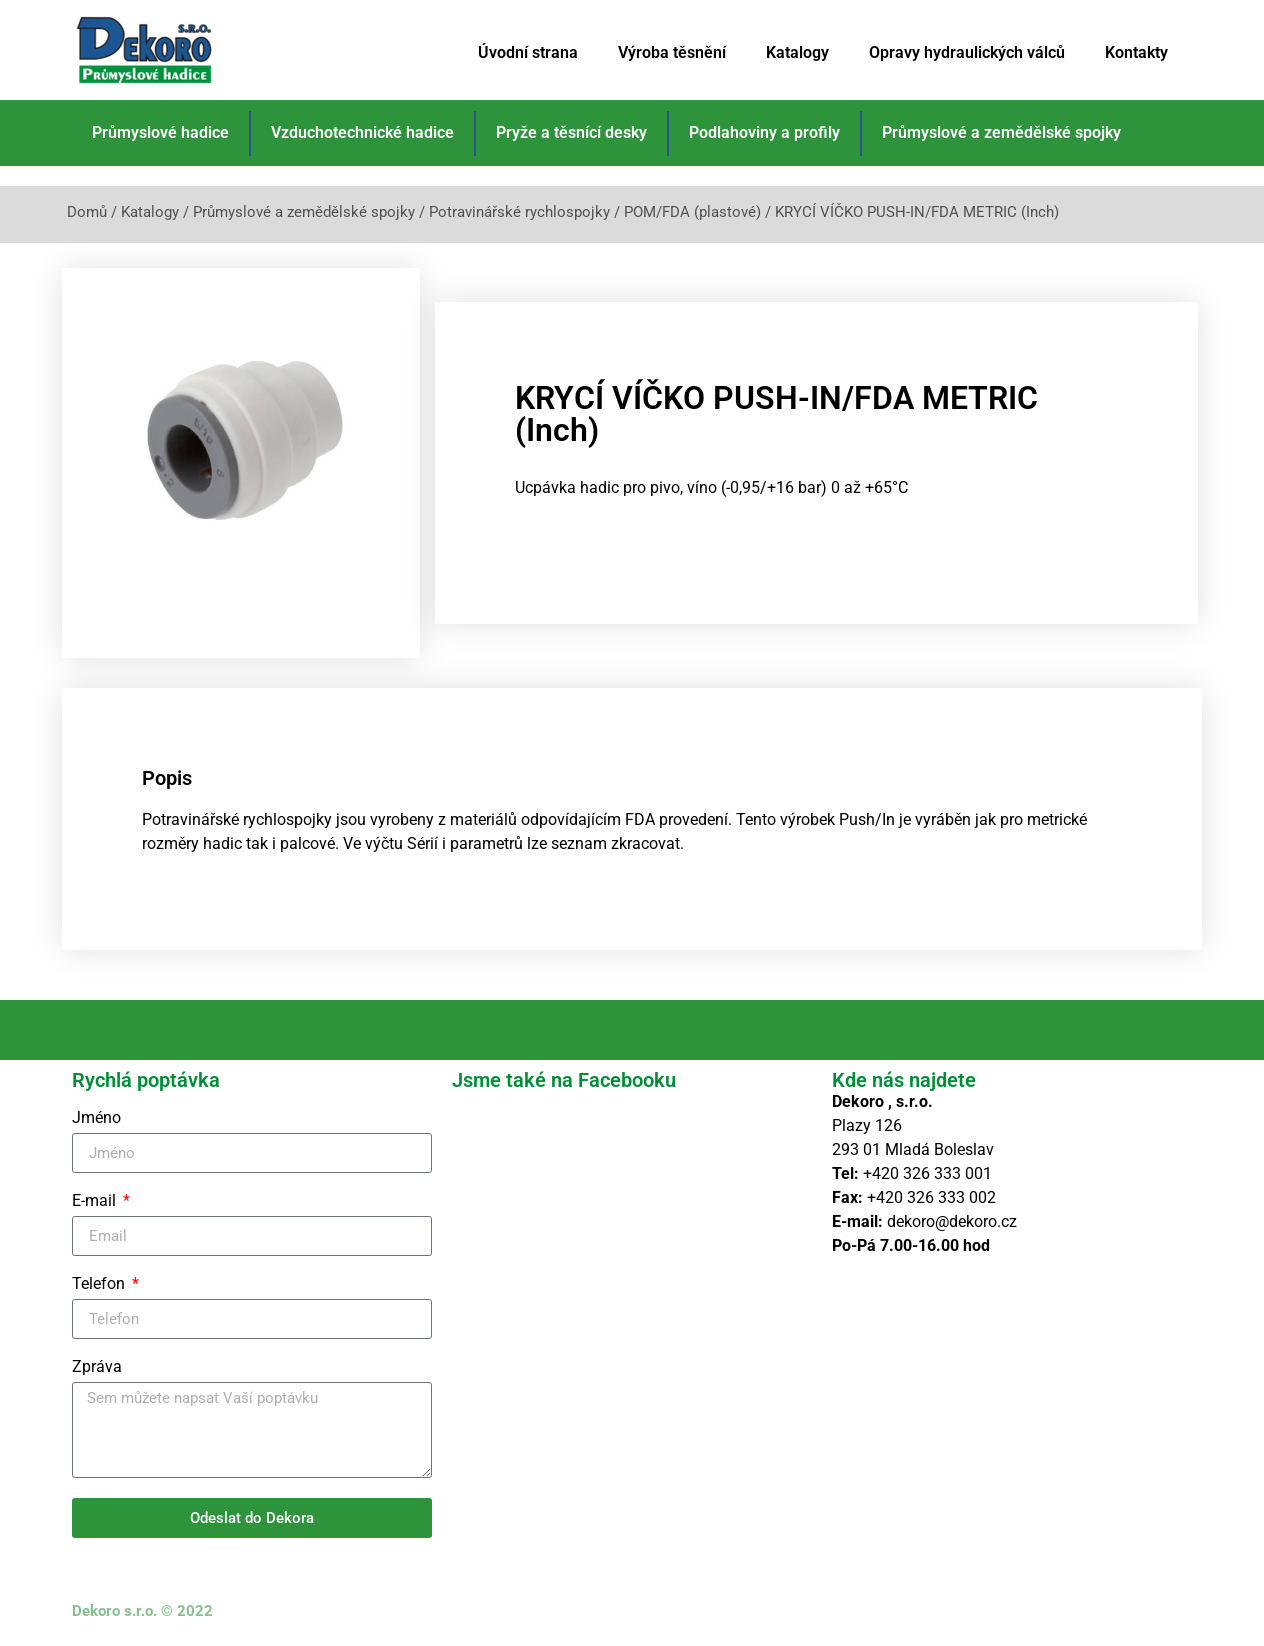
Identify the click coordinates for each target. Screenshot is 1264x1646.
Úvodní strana (528, 52)
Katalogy (797, 52)
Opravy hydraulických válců (967, 52)
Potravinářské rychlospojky (519, 212)
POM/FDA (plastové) (692, 212)
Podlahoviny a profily (764, 132)
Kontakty (1136, 52)
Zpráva (97, 1367)
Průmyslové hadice (160, 132)
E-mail (96, 1201)
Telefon (100, 1284)
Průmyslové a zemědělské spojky (1001, 132)
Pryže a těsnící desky (571, 132)
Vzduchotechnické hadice (362, 132)
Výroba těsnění (672, 52)
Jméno (96, 1118)
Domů (87, 212)
